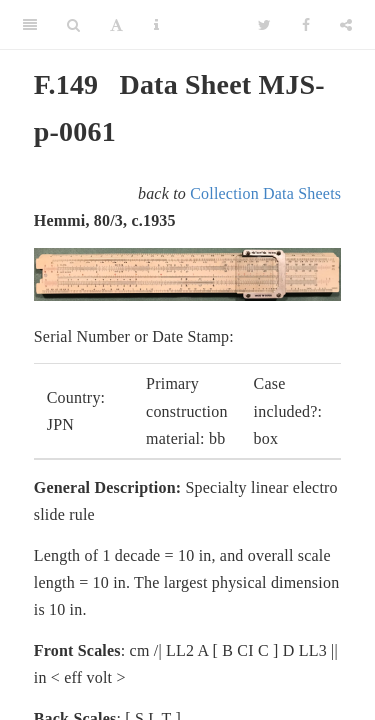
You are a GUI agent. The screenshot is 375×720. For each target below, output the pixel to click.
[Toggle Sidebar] (30, 25)
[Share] (346, 25)
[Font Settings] (116, 25)
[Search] (73, 25)
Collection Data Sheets (265, 193)
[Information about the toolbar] (156, 25)
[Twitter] (264, 25)
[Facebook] (306, 25)
